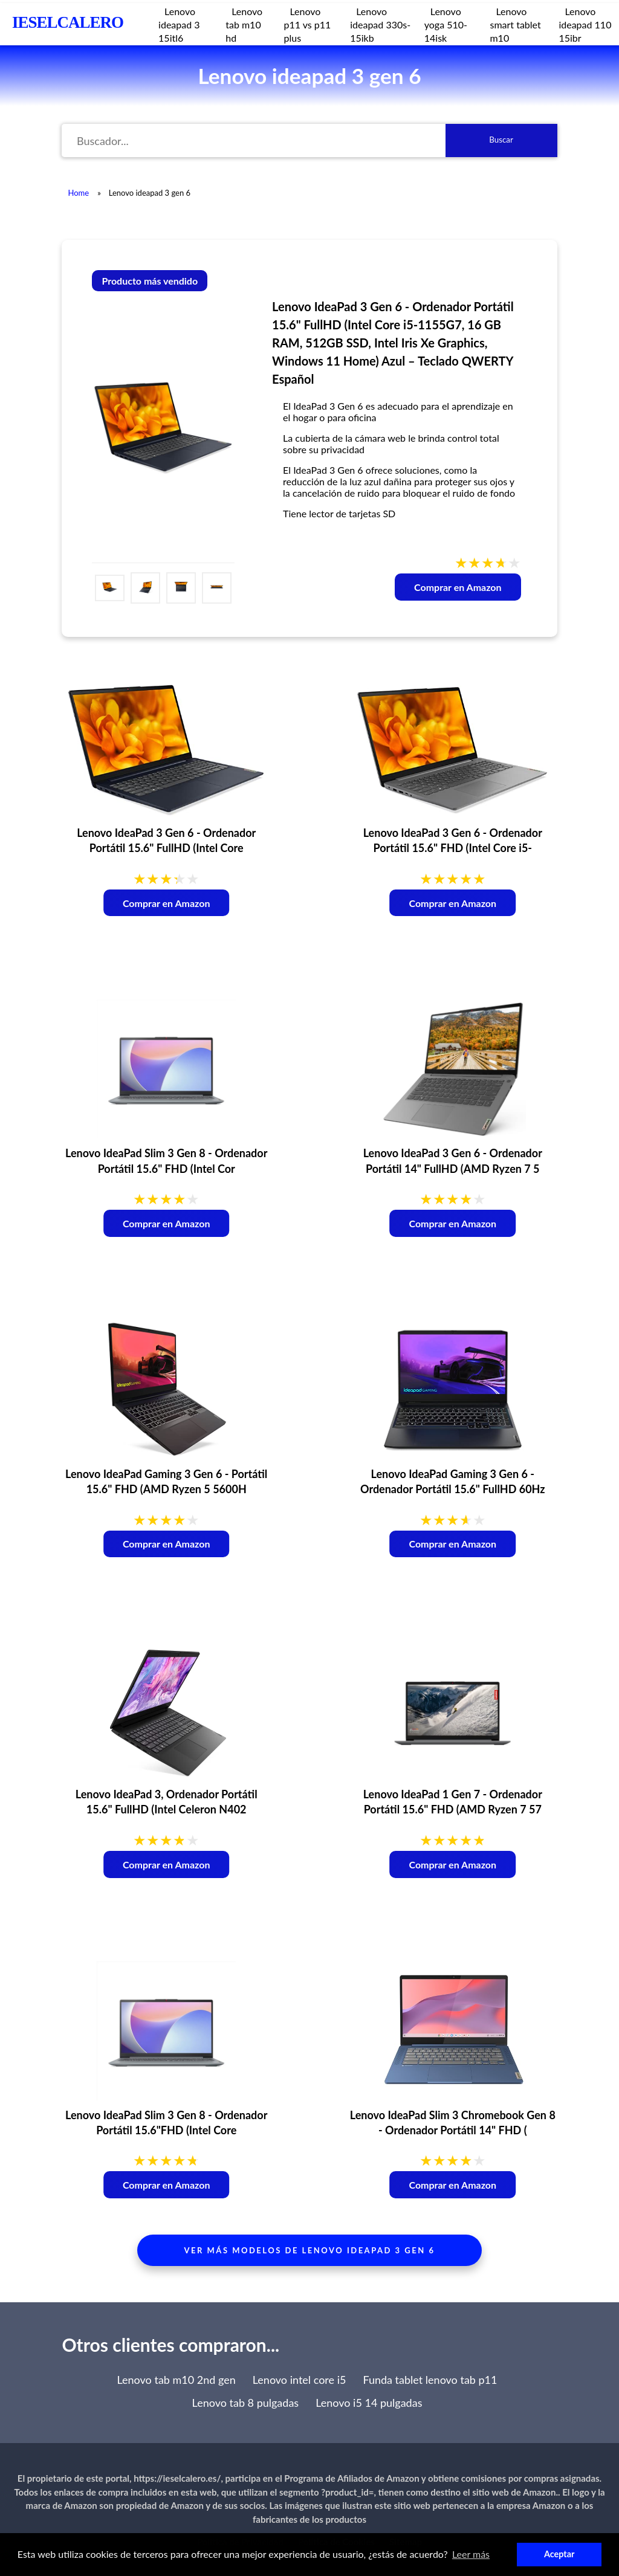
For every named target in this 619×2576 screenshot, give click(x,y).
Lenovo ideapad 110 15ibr (585, 24)
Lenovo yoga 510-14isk (445, 24)
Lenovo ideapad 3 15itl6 (178, 24)
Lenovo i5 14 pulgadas (369, 2402)
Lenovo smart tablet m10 (515, 24)
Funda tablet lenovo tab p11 (430, 2379)
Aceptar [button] (559, 2554)
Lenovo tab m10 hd (243, 24)
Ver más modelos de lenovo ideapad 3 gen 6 (309, 2250)
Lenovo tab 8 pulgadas (245, 2402)
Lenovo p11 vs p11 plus (307, 24)
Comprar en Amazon (458, 587)
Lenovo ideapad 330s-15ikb (380, 24)
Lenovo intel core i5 (299, 2379)
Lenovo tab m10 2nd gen (176, 2379)
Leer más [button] (471, 2554)
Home (78, 193)
